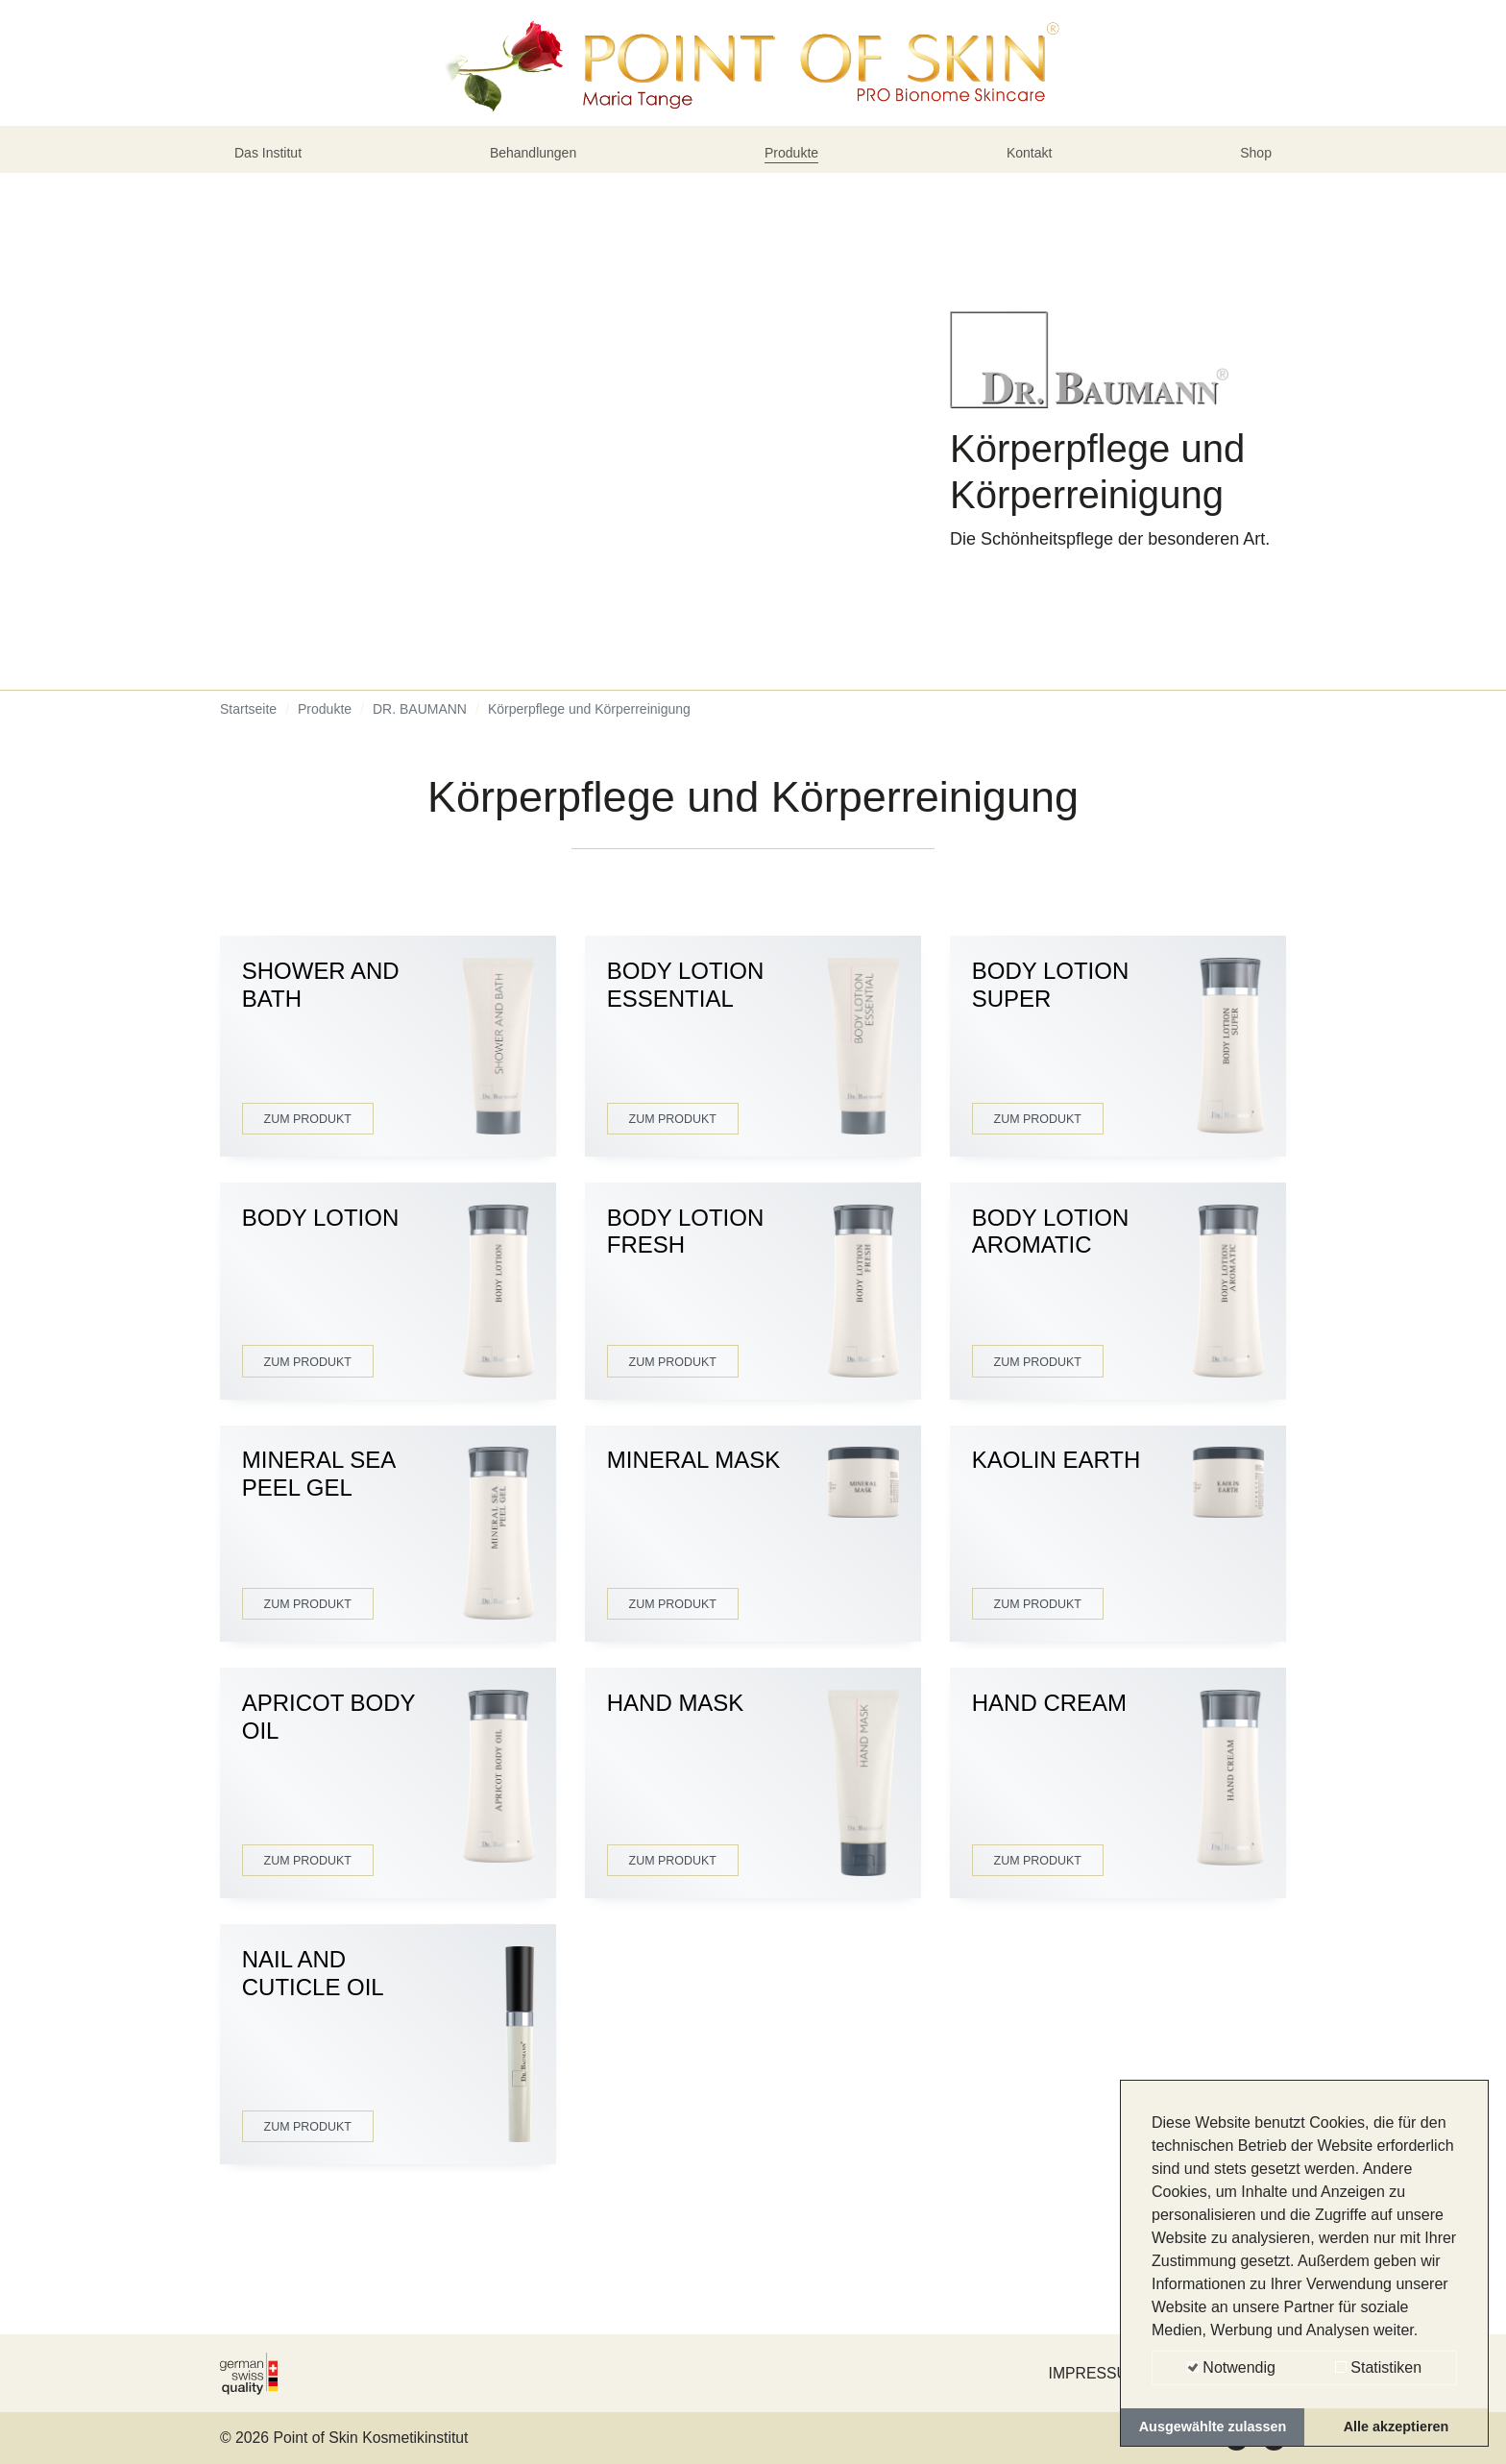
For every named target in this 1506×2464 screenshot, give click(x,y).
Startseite (248, 748)
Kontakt (1034, 185)
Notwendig (1231, 2367)
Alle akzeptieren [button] (1396, 2426)
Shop (1251, 185)
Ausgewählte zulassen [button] (1213, 2426)
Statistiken (1378, 2367)
